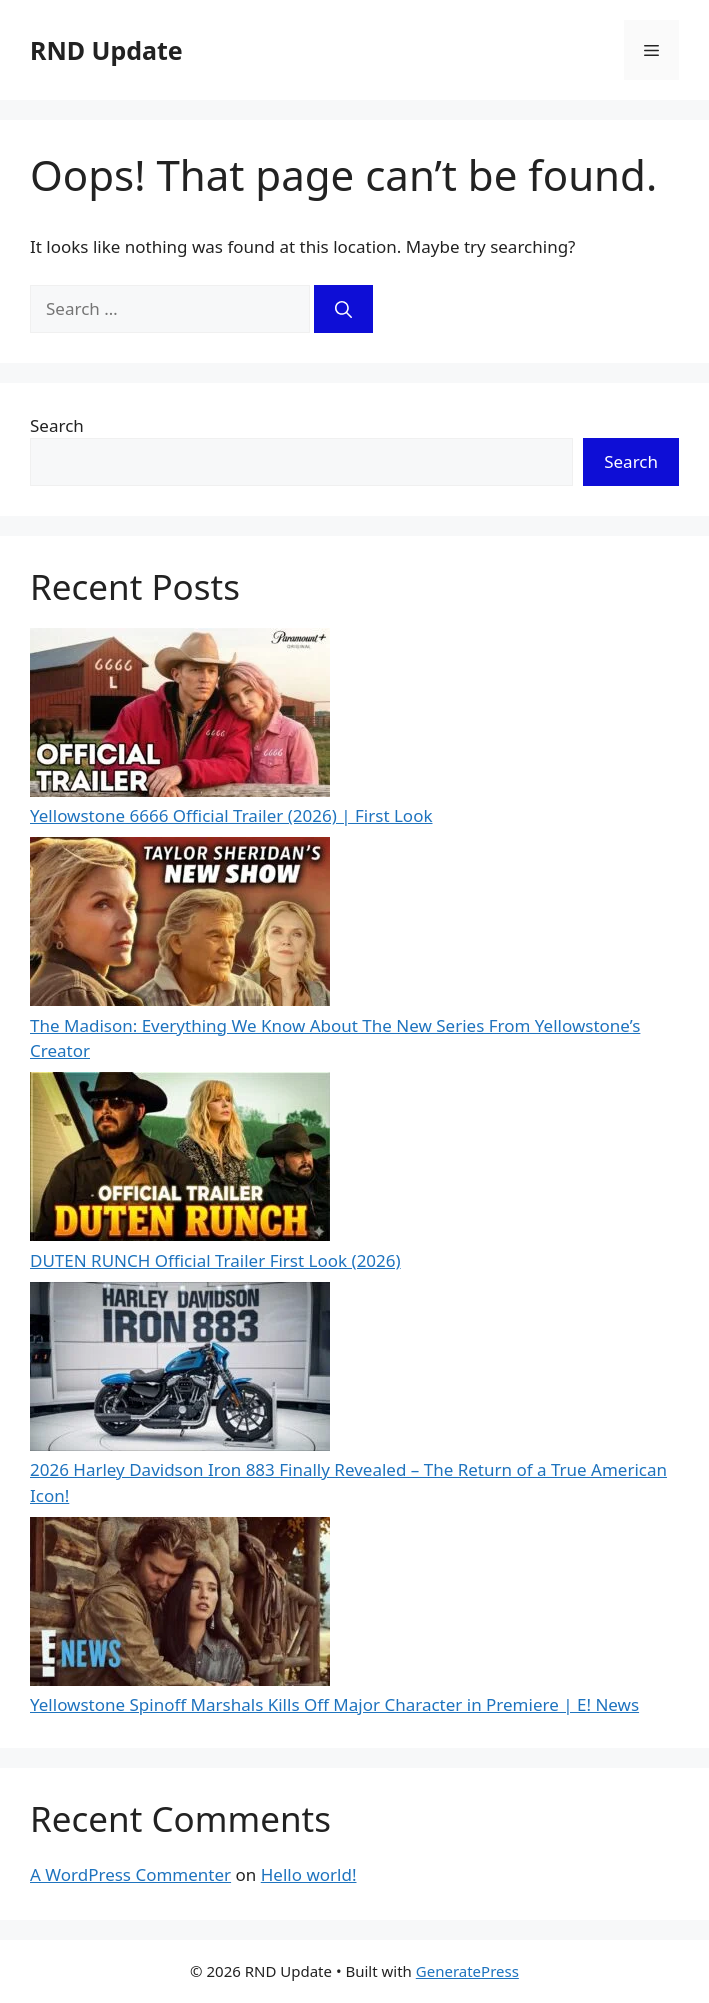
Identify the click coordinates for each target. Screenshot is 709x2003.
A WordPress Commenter (130, 1874)
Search (57, 425)
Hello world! (309, 1874)
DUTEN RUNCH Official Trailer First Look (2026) (215, 1260)
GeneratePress (467, 1971)
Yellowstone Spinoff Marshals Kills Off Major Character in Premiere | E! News (334, 1704)
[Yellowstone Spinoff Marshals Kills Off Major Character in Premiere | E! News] (180, 1605)
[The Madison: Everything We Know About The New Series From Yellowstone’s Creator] (180, 925)
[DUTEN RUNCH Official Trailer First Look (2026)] (180, 1160)
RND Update (106, 50)
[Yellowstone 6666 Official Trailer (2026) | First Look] (180, 716)
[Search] (343, 309)
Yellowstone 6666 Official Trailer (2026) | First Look (231, 815)
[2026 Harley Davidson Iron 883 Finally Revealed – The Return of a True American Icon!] (180, 1370)
